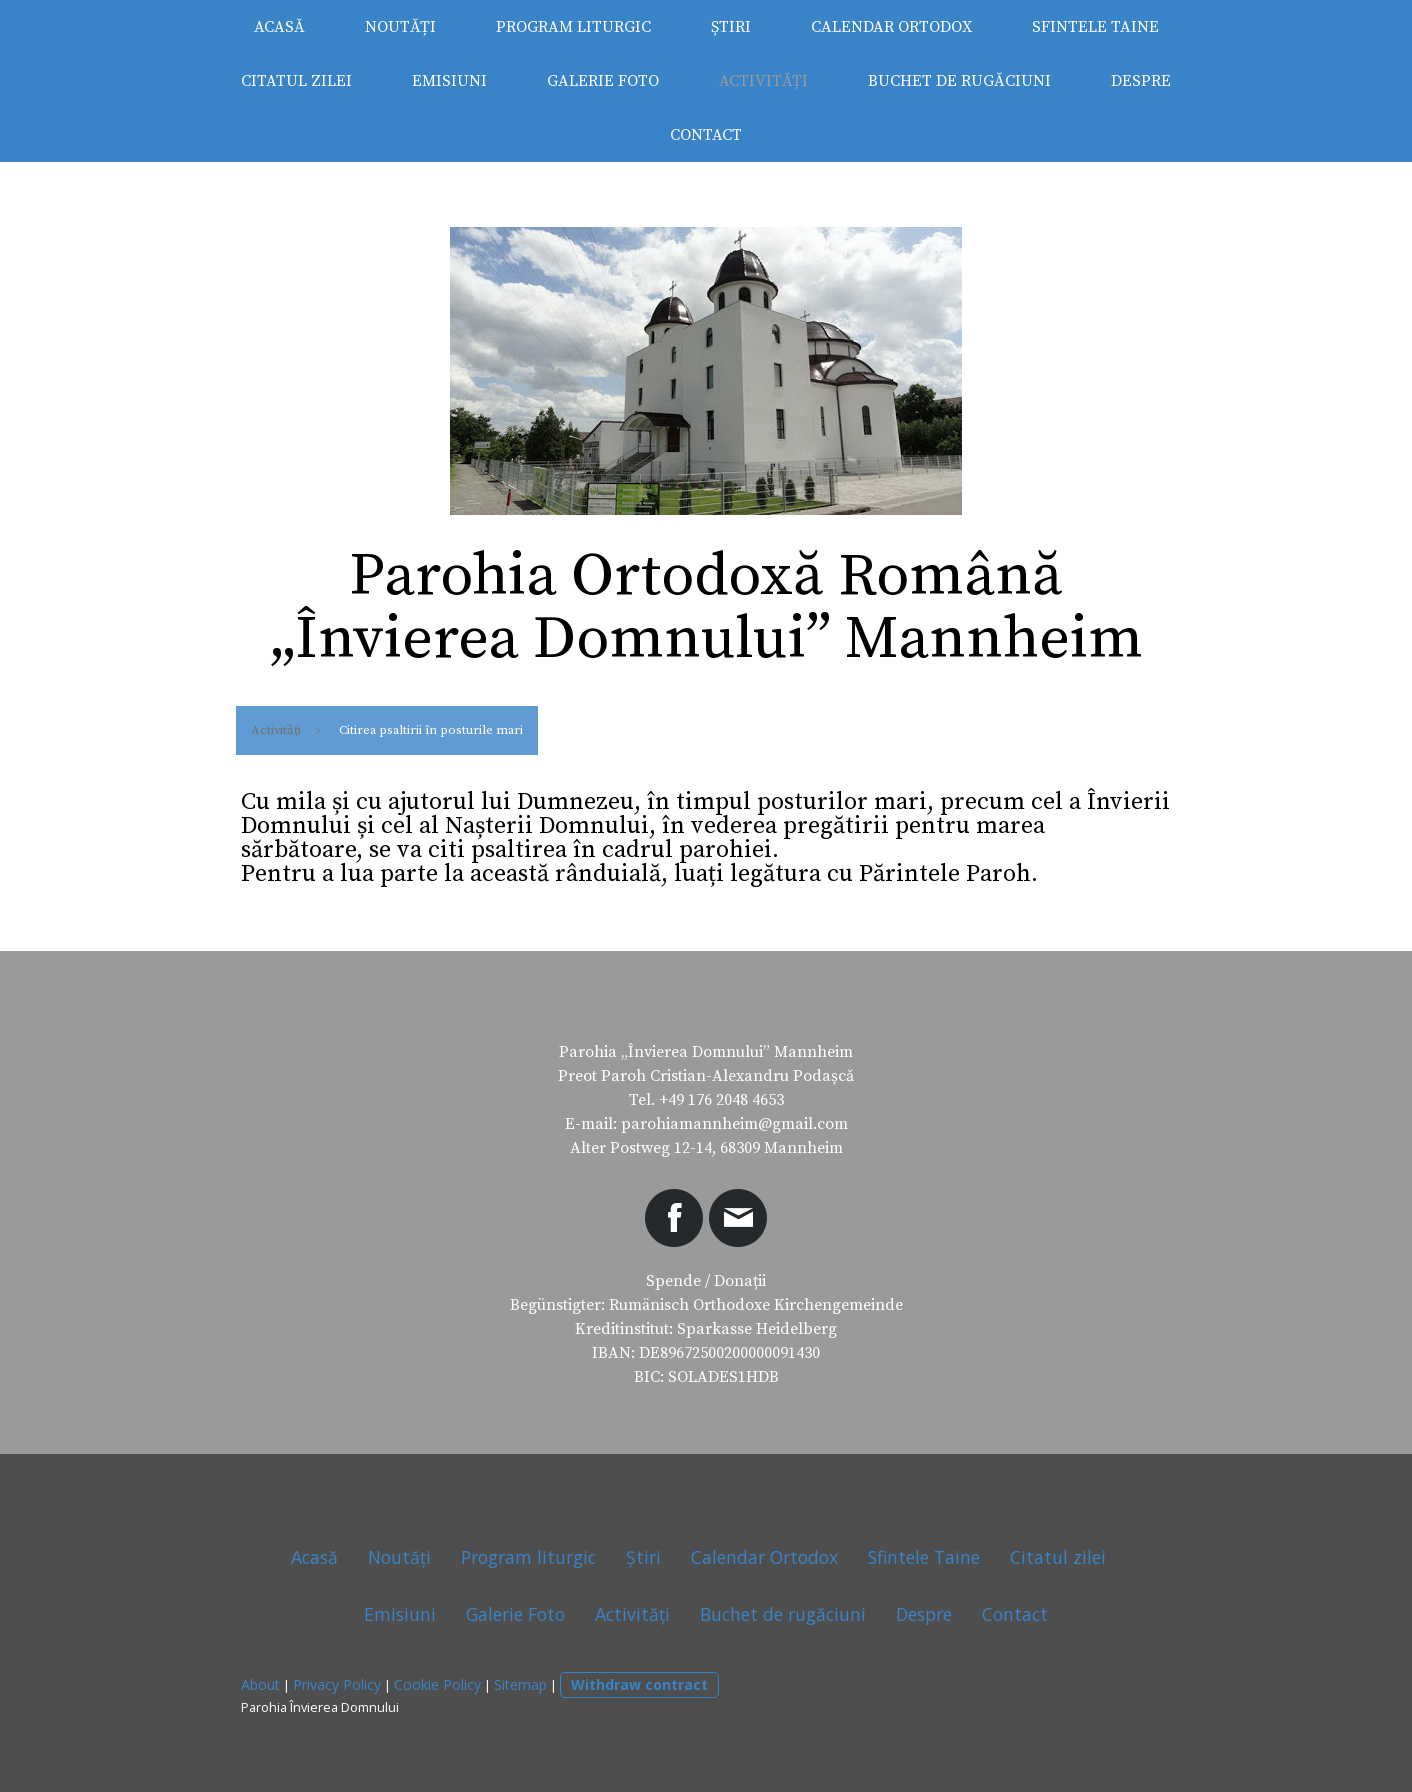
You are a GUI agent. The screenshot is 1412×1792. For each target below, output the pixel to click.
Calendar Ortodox (891, 27)
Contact (706, 135)
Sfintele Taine (1095, 27)
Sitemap (520, 1684)
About (260, 1684)
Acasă (279, 27)
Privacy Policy (337, 1684)
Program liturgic (573, 27)
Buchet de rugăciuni (959, 81)
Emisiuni (449, 81)
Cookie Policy (437, 1684)
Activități (763, 81)
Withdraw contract (639, 1684)
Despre (1141, 81)
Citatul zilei (296, 81)
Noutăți (400, 27)
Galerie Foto (603, 81)
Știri (731, 27)
